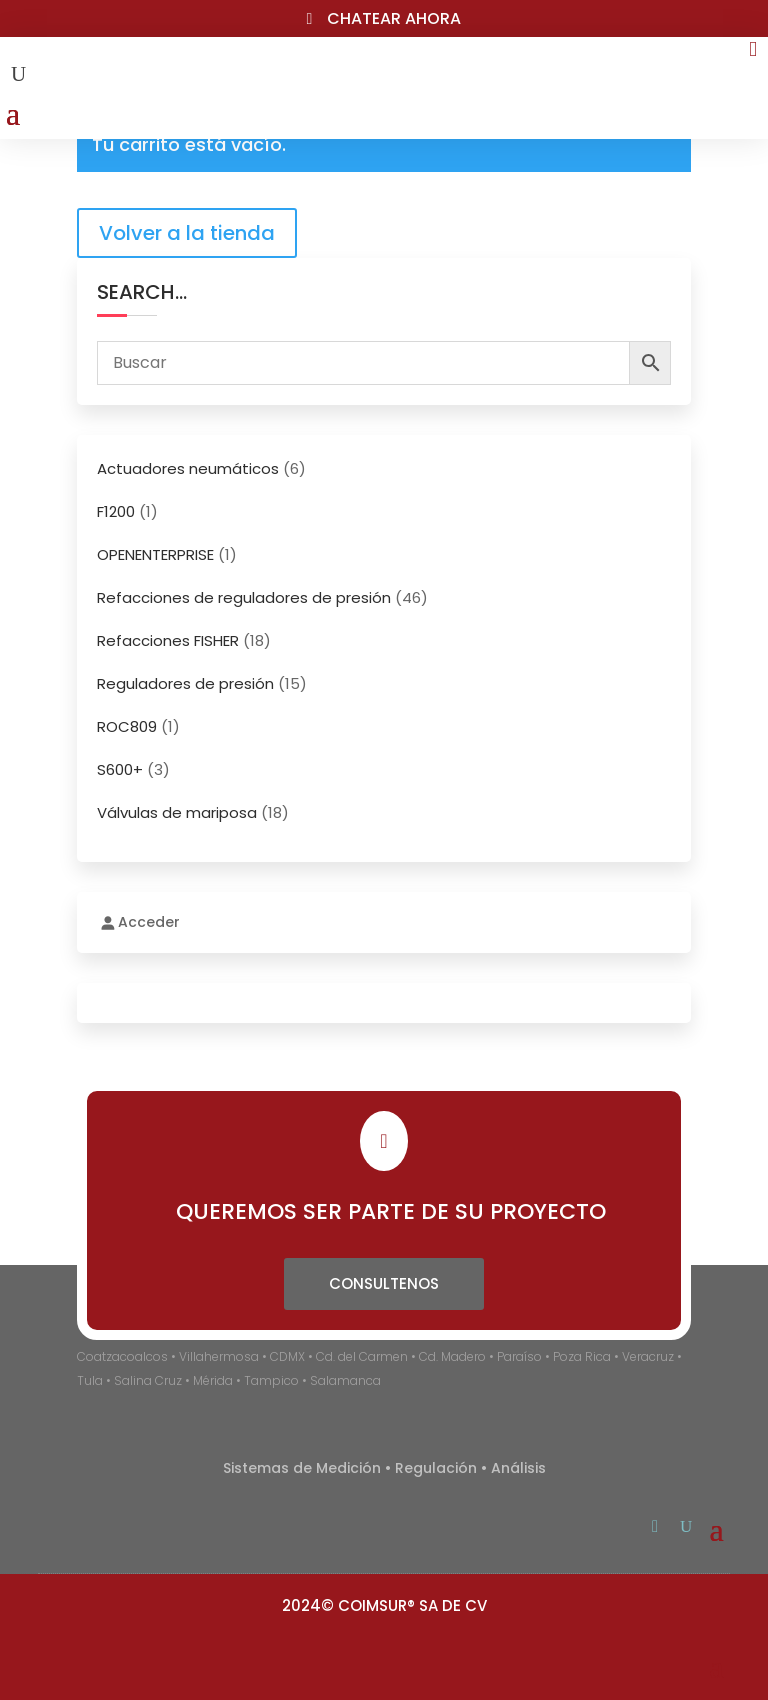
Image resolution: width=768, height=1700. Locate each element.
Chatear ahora (394, 18)
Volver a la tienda (187, 233)
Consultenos (384, 1283)
